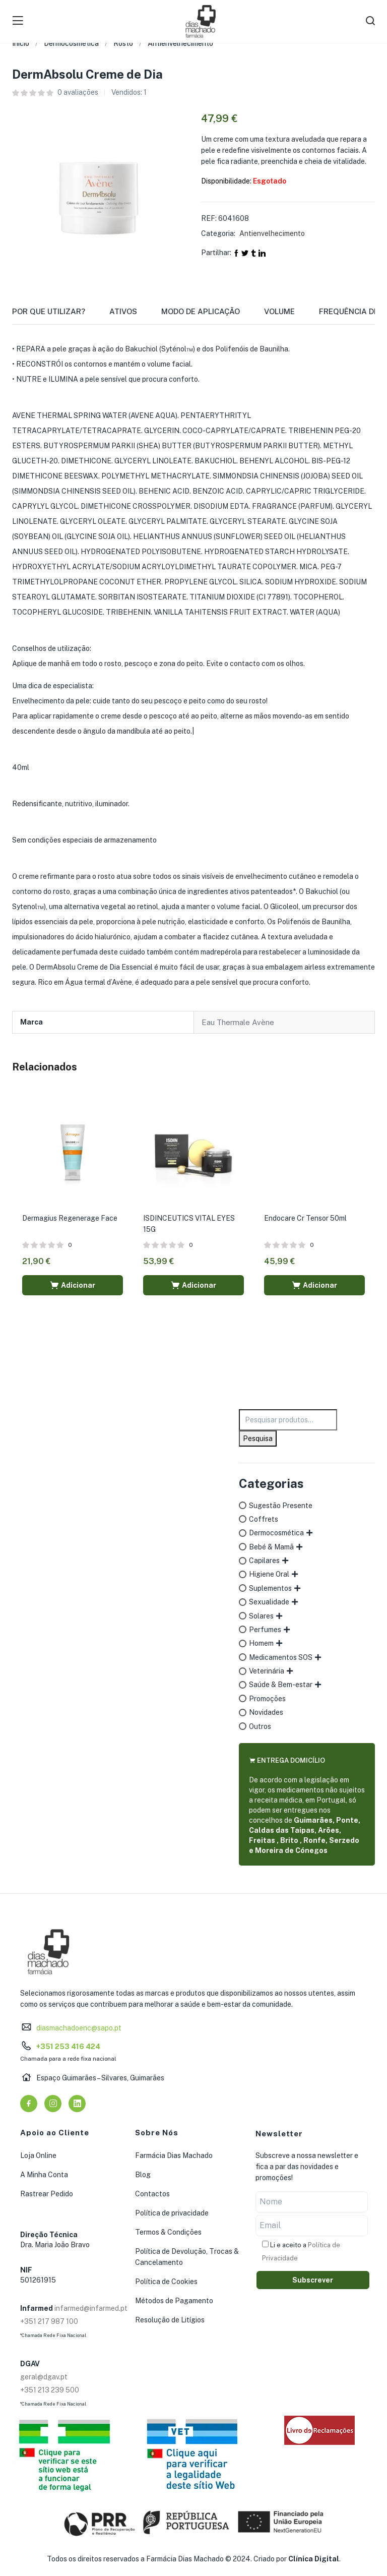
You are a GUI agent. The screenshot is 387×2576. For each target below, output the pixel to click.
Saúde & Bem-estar (280, 1685)
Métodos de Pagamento (174, 2301)
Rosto (123, 43)
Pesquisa (258, 1438)
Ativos (123, 311)
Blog (143, 2175)
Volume (279, 311)
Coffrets (263, 1519)
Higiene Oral (269, 1574)
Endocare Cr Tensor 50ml (305, 1218)
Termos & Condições (168, 2232)
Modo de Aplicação (200, 311)
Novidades (266, 1712)
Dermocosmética (71, 43)
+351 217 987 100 (49, 2321)
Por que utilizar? (48, 311)
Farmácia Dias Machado (174, 2155)
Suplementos (270, 1588)
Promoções (267, 1699)
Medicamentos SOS (280, 1657)
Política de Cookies (166, 2282)
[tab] (60, 314)
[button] (72, 1285)
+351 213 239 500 (49, 2390)
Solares (261, 1616)
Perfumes (265, 1630)
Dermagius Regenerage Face (69, 1218)
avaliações (77, 92)
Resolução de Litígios (170, 2320)
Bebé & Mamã (271, 1547)
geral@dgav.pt (44, 2377)
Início (20, 43)
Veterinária (266, 1671)
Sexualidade (269, 1602)
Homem (261, 1643)
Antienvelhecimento (180, 43)
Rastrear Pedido (46, 2194)
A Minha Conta (44, 2175)
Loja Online (38, 2155)
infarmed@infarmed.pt (90, 2308)
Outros (260, 1726)
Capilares (264, 1560)
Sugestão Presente (280, 1506)
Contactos (152, 2194)
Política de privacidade (172, 2213)
